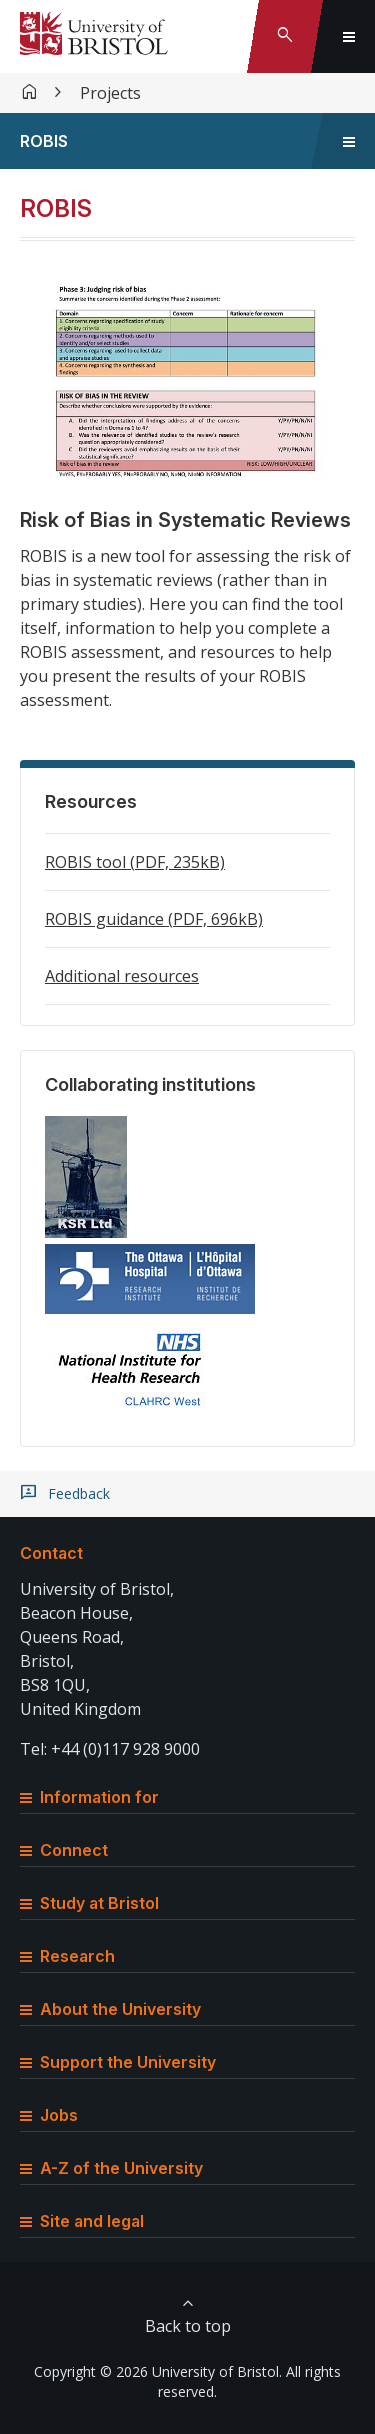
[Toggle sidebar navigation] (349, 141)
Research (67, 1956)
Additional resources (122, 976)
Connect (64, 1850)
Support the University (118, 2062)
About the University (110, 2009)
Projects (110, 93)
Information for (89, 1797)
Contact (51, 1553)
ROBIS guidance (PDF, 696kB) (154, 919)
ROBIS (44, 141)
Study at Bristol (89, 1903)
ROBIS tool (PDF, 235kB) (135, 862)
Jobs (49, 2115)
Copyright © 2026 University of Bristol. (158, 2371)
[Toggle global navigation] (349, 36)
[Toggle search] (285, 36)
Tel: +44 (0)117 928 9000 (110, 1749)
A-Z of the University (111, 2168)
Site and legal (82, 2221)
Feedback (79, 1494)
